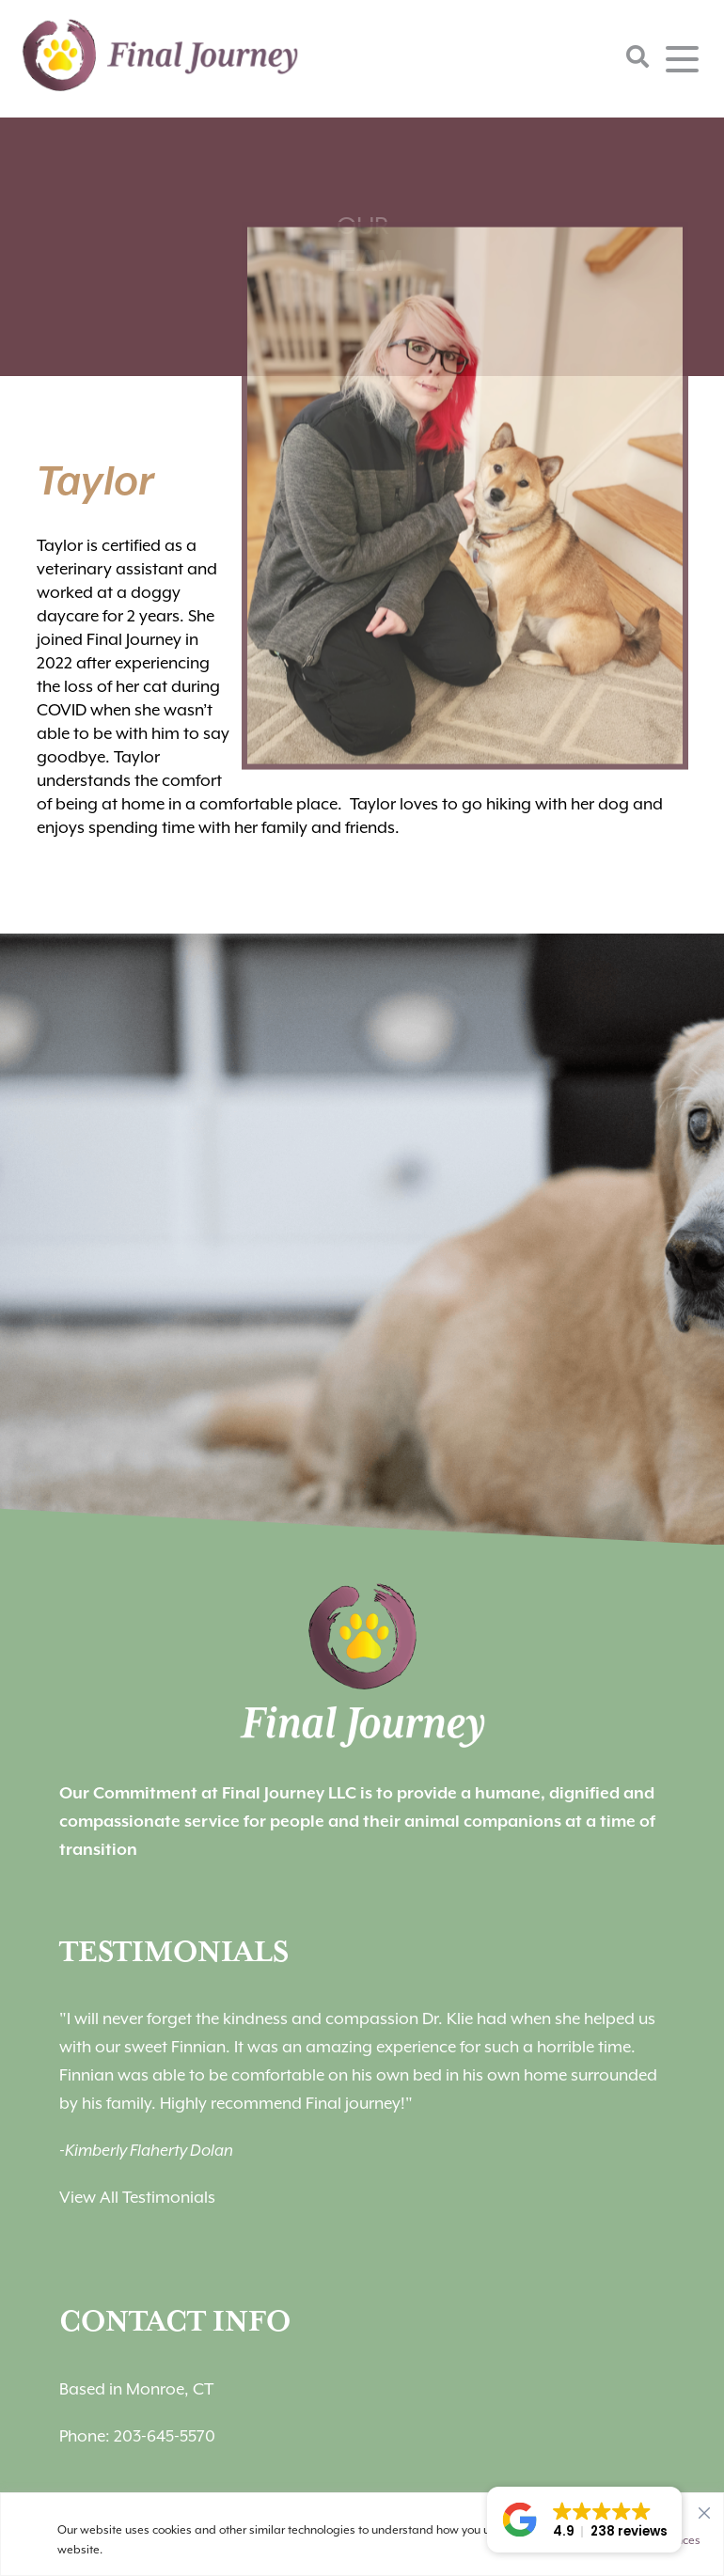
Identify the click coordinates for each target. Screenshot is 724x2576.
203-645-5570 (164, 2436)
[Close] (704, 2508)
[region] (362, 2534)
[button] (584, 2519)
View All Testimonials (137, 2197)
